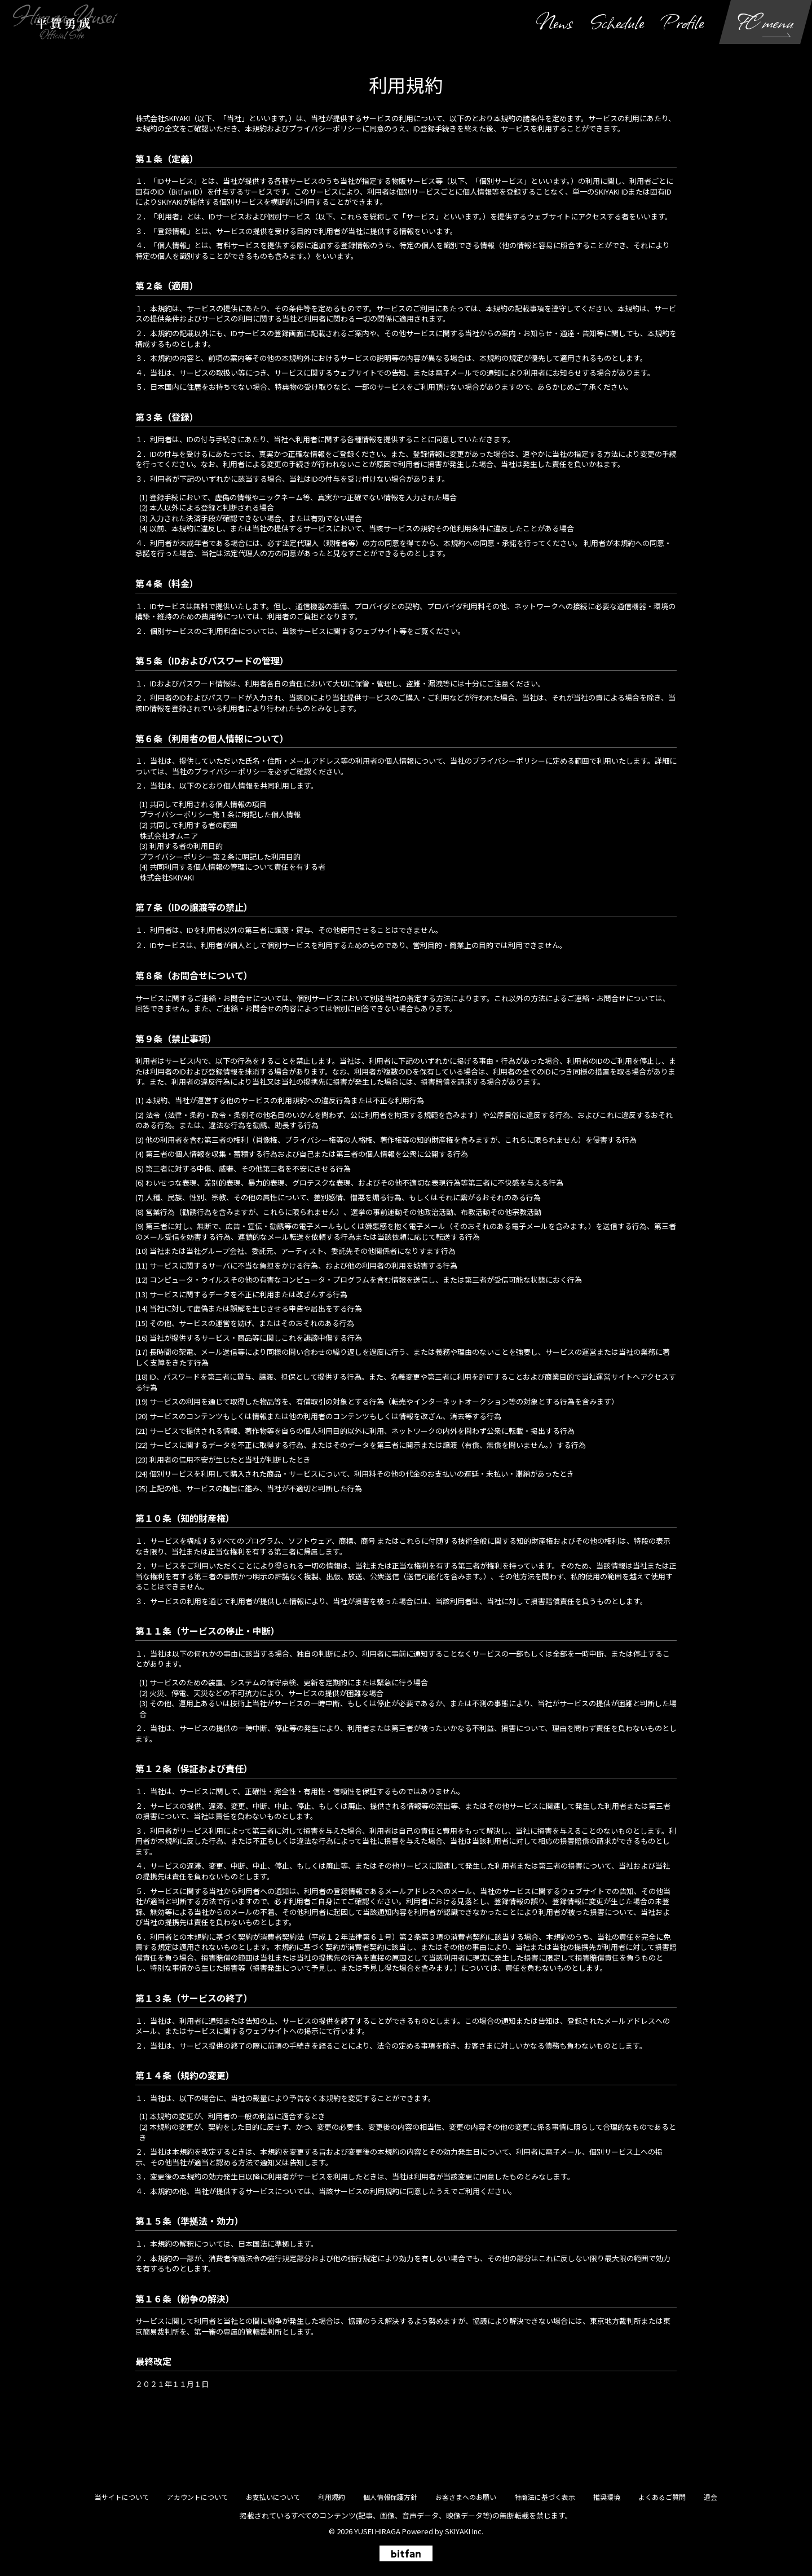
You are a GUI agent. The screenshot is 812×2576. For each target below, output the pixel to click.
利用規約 (331, 2497)
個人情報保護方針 (390, 2497)
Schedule (617, 22)
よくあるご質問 (662, 2497)
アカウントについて (197, 2497)
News (554, 22)
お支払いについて (273, 2497)
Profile (683, 22)
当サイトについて (122, 2497)
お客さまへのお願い (465, 2497)
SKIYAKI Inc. (464, 2531)
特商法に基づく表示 (544, 2497)
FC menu (765, 22)
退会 (710, 2497)
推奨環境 (606, 2497)
